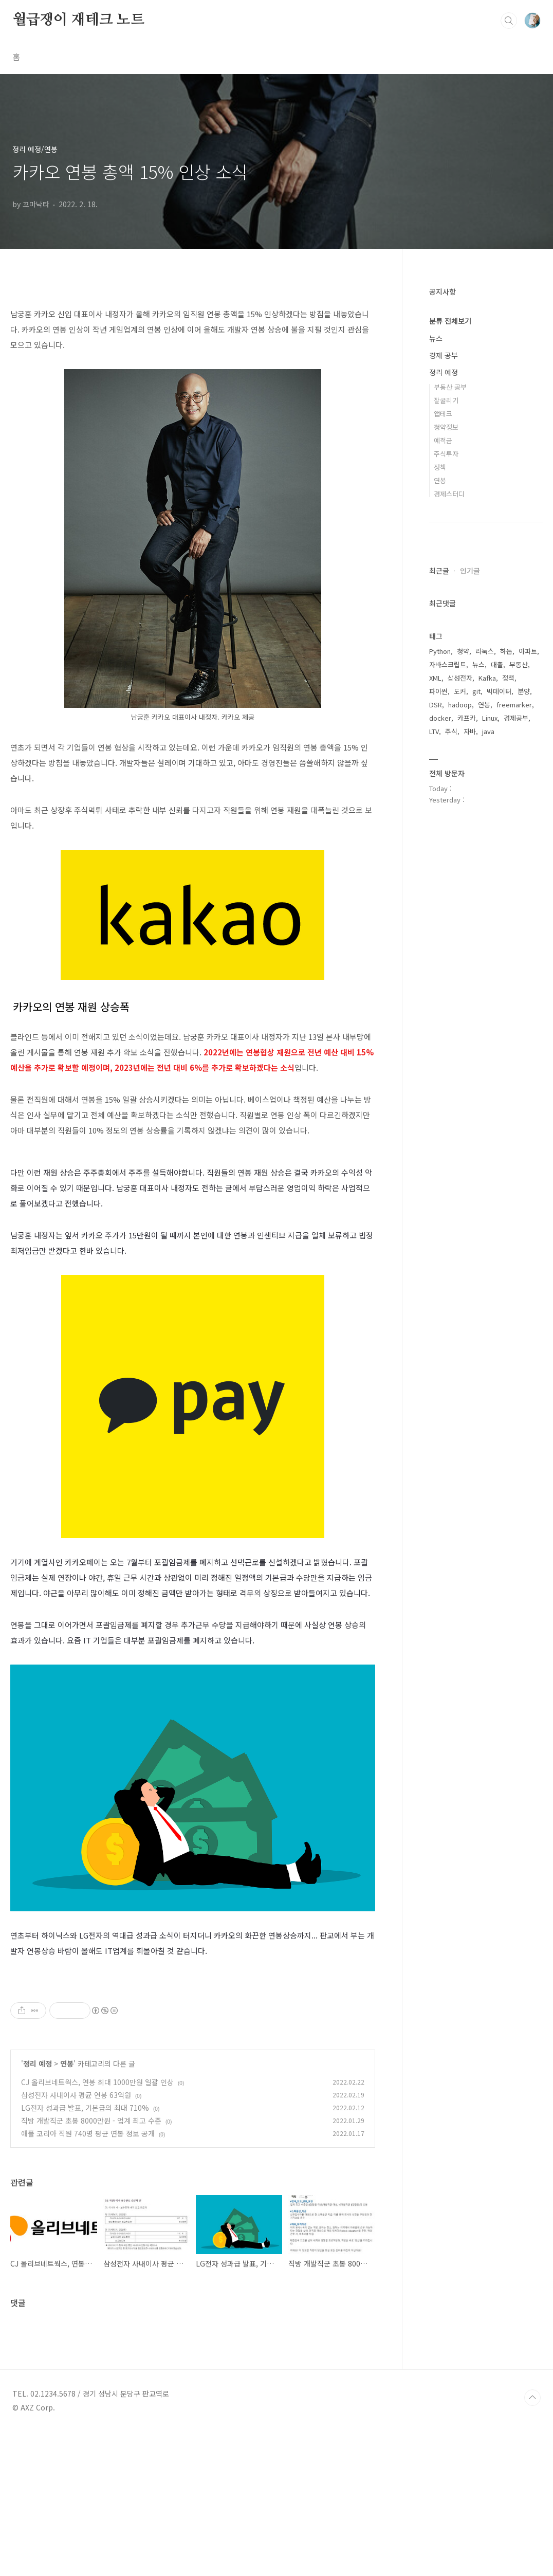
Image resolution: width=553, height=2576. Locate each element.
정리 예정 (37, 2207)
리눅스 (484, 651)
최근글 (439, 570)
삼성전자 (460, 678)
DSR (435, 704)
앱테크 (443, 413)
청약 (463, 651)
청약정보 (446, 427)
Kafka (487, 678)
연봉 (66, 2207)
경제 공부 (443, 355)
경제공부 (516, 718)
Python (440, 651)
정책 (440, 467)
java (488, 731)
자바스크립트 (447, 664)
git (476, 691)
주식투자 (446, 454)
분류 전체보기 (450, 321)
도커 (460, 691)
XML (435, 678)
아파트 (528, 651)
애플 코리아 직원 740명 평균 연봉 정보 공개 (88, 2277)
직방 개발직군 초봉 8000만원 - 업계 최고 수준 (91, 2264)
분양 (524, 691)
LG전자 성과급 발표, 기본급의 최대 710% (85, 2251)
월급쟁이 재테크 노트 (78, 20)
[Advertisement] (192, 2047)
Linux (489, 718)
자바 (470, 731)
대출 (497, 664)
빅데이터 (499, 691)
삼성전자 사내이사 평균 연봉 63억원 (76, 2239)
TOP (532, 2541)
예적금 (443, 440)
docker (440, 718)
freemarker (514, 704)
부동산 (518, 664)
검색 (509, 20)
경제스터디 (449, 494)
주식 (451, 731)
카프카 (466, 718)
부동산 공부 (450, 387)
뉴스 (436, 338)
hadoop (460, 704)
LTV (434, 731)
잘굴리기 (446, 400)
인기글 (470, 570)
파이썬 (438, 691)
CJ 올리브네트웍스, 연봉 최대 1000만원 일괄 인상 (97, 2226)
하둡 (506, 651)
